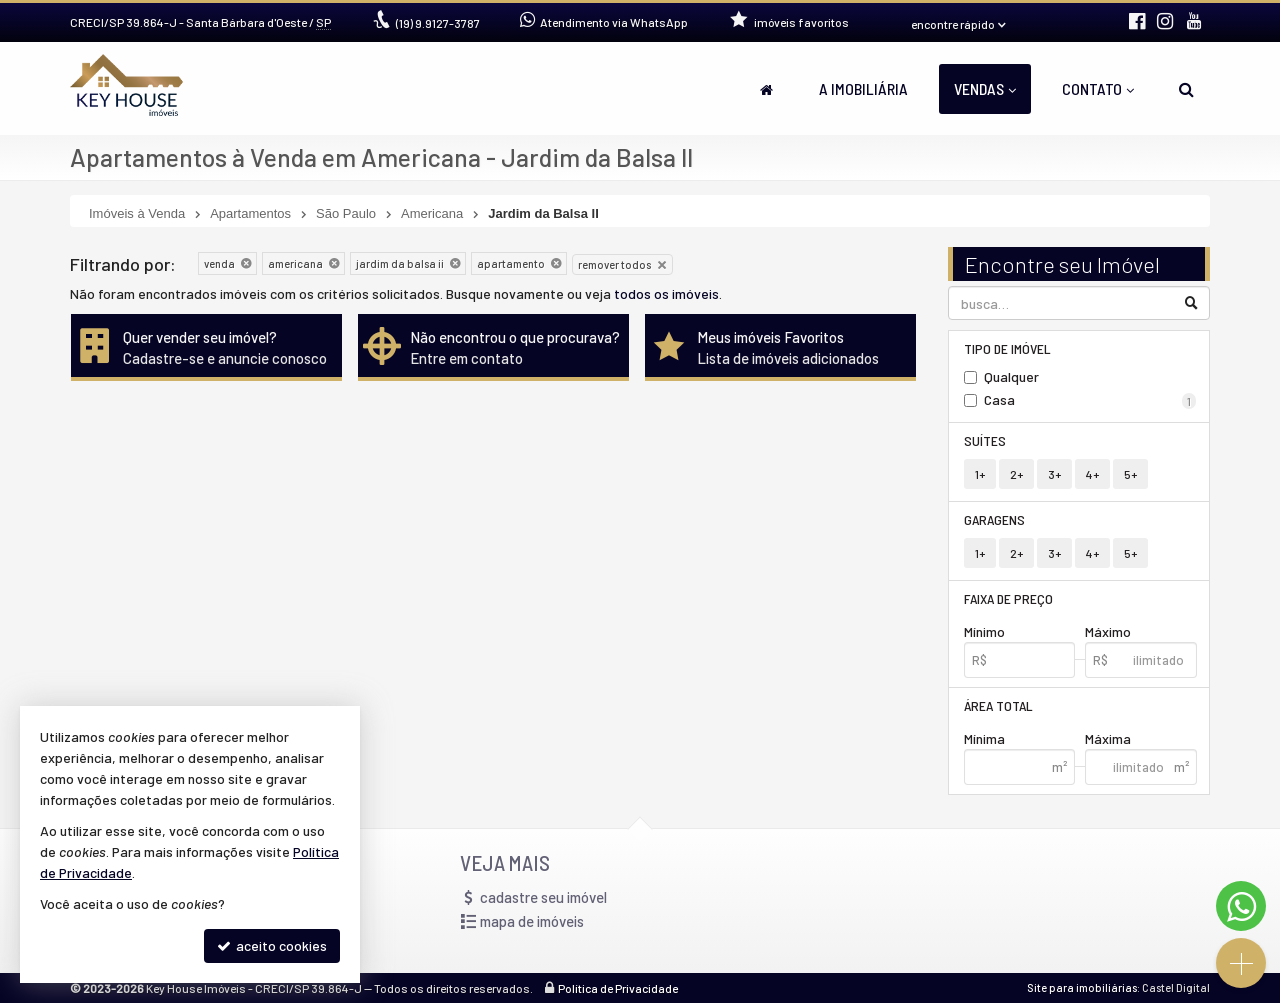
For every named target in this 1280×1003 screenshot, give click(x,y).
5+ (1130, 474)
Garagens (994, 519)
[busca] (1186, 89)
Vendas (985, 88)
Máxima (1108, 738)
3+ (1054, 474)
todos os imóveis (666, 293)
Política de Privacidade (618, 988)
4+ (1092, 474)
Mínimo (984, 631)
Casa (1090, 400)
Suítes (985, 440)
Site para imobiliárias (1082, 987)
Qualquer (1011, 376)
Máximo (1108, 631)
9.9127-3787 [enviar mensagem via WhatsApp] (438, 23)
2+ (1016, 474)
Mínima (984, 738)
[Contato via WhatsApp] (1241, 906)
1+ (980, 474)
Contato (1098, 88)
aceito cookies (272, 945)
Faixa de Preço (1008, 598)
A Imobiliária (863, 88)
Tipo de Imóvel (1007, 348)
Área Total (998, 705)
